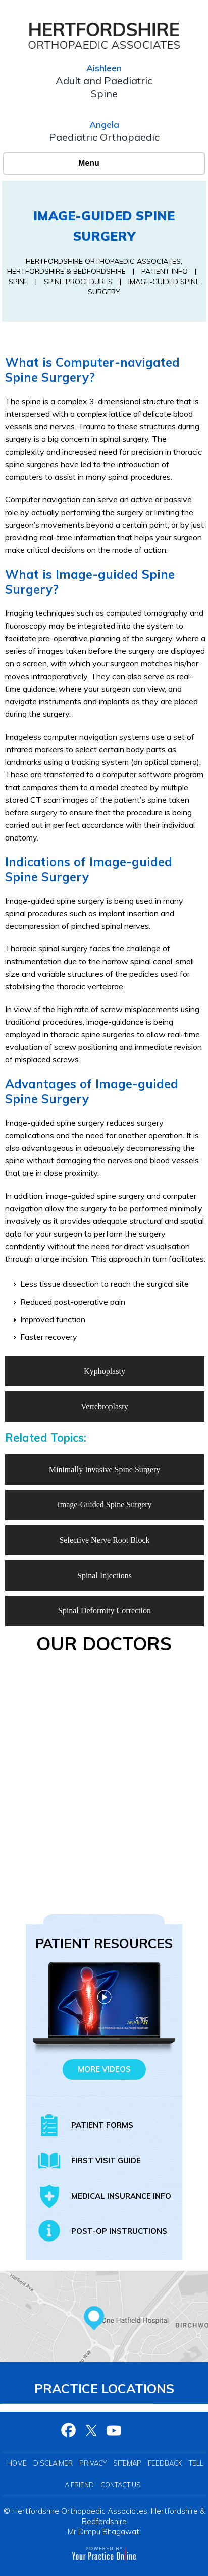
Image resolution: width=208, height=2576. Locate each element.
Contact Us (120, 2485)
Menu (101, 163)
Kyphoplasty (104, 1371)
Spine (18, 281)
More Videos (104, 2069)
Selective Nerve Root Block (104, 1540)
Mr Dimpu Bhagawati (104, 2531)
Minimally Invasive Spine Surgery (105, 1469)
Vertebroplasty (104, 1406)
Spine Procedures (79, 281)
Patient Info (165, 271)
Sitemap (127, 2463)
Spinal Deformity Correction (104, 1610)
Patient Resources (104, 1943)
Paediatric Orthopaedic (104, 137)
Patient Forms (102, 2125)
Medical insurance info (121, 2196)
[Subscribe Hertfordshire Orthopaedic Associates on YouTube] (114, 2430)
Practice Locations (104, 2388)
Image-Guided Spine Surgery (104, 1504)
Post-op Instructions (119, 2231)
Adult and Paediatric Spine (104, 87)
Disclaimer (53, 2463)
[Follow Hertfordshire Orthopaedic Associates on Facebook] (69, 2430)
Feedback (165, 2463)
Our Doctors (104, 1643)
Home (17, 2463)
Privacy (93, 2463)
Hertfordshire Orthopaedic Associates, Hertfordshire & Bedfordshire (108, 2516)
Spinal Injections (104, 1575)
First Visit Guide (106, 2160)
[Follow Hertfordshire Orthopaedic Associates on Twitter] (91, 2430)
